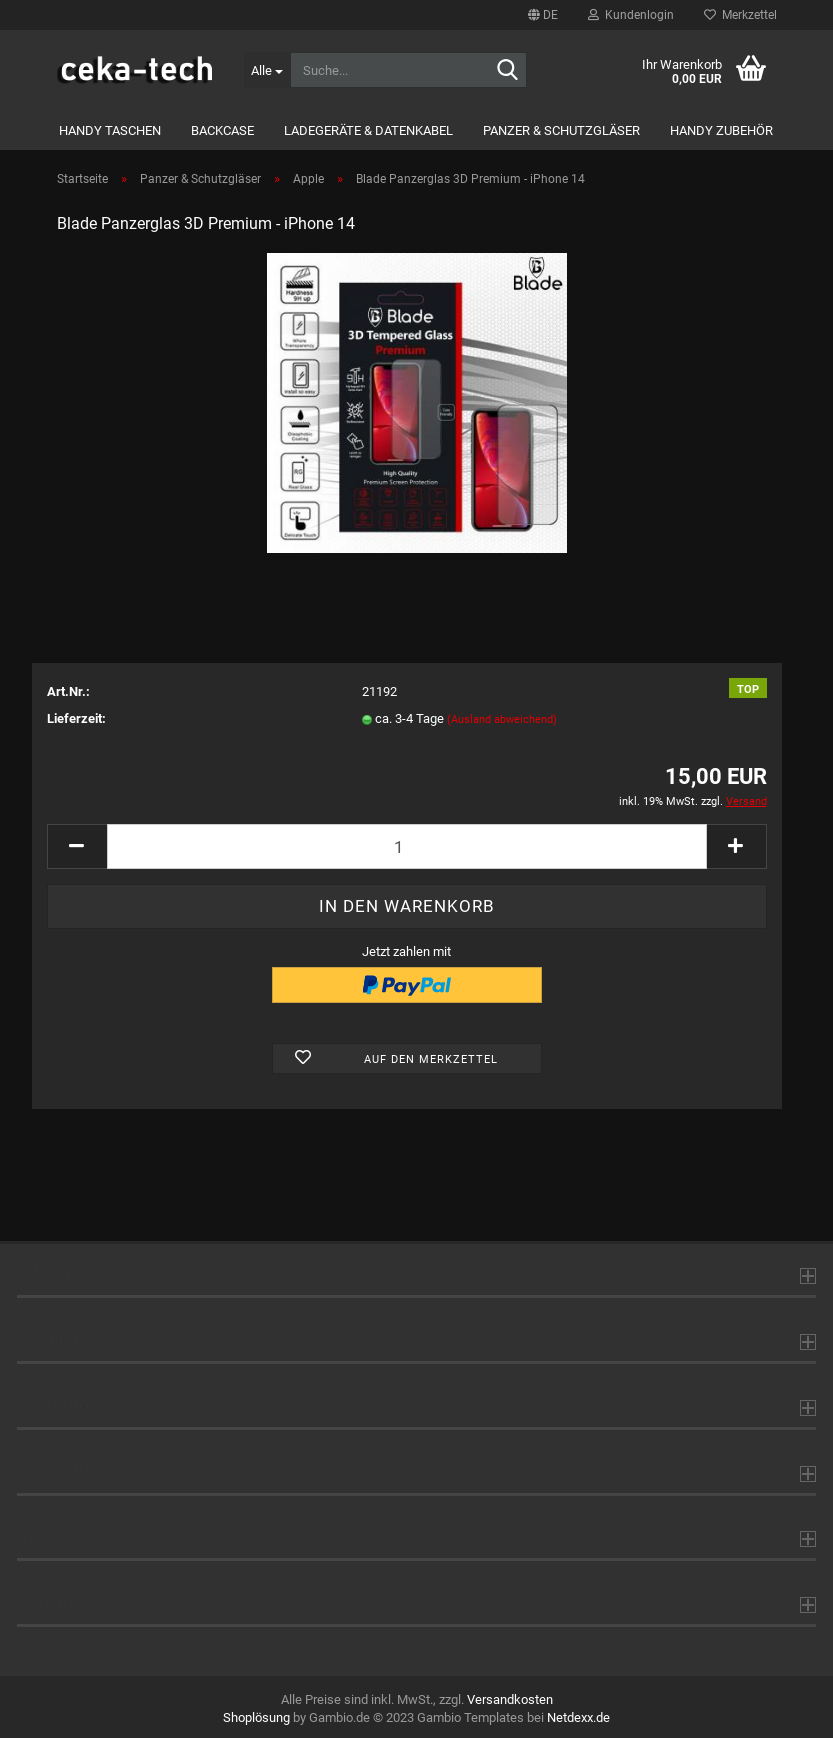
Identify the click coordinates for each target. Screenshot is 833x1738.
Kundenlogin (631, 15)
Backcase (222, 130)
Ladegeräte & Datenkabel (368, 130)
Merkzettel (740, 15)
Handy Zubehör (721, 130)
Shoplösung (256, 1717)
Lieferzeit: (76, 718)
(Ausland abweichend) (502, 719)
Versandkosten (510, 1699)
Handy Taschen (110, 130)
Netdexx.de (578, 1717)
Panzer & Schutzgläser (561, 130)
